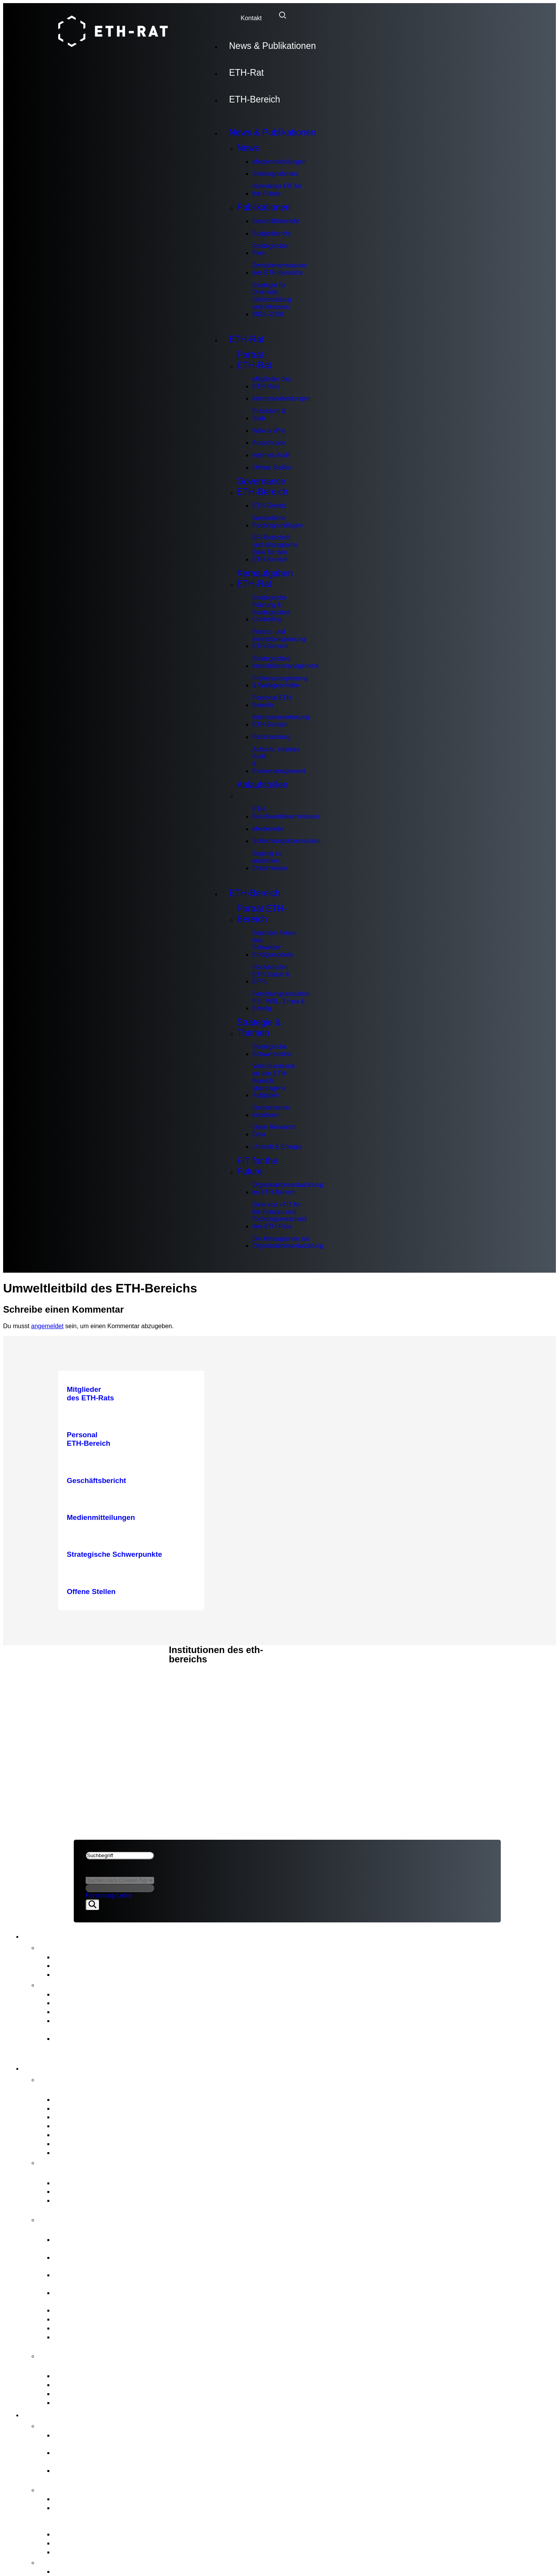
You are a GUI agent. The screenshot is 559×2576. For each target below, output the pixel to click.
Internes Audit (271, 455)
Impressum (92, 1691)
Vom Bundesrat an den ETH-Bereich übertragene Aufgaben (273, 1080)
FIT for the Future (257, 1166)
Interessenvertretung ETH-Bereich (280, 721)
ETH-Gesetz (269, 505)
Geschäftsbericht (275, 221)
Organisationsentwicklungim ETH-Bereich (287, 1188)
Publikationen (263, 207)
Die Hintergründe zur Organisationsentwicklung (287, 1242)
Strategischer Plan (270, 250)
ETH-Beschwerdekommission (285, 813)
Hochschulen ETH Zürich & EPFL (271, 974)
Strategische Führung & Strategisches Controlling (271, 608)
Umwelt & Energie (277, 1146)
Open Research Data (274, 1131)
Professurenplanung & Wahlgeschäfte (280, 682)
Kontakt (251, 18)
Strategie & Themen (259, 1027)
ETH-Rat (246, 73)
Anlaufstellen (262, 790)
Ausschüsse (269, 442)
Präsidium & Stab (269, 415)
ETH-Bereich (254, 99)
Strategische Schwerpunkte (272, 1050)
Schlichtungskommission (286, 841)
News (248, 148)
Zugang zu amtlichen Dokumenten (270, 860)
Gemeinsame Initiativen (270, 1111)
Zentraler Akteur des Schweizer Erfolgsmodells (274, 944)
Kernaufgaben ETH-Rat (265, 578)
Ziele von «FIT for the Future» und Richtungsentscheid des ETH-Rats (279, 1215)
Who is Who (269, 430)
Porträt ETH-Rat (254, 360)
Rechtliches (96, 1682)
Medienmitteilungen (279, 161)
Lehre (124, 1895)
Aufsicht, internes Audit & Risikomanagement (279, 760)
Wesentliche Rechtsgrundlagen (277, 522)
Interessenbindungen (281, 398)
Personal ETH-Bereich (272, 701)
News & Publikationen (272, 46)
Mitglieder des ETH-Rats (271, 383)
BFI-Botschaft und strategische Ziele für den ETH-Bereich (275, 548)
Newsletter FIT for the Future (277, 190)
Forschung (100, 1895)
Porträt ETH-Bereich (262, 914)
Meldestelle (268, 829)
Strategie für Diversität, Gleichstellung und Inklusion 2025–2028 (272, 299)
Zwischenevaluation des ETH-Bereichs (279, 269)
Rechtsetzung (271, 737)
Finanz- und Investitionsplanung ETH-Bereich (279, 638)
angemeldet (47, 1326)
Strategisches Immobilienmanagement (285, 662)
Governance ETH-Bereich (262, 486)
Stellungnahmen (274, 173)
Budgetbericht (271, 233)
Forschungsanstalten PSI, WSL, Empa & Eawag (281, 1001)
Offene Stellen (272, 467)
